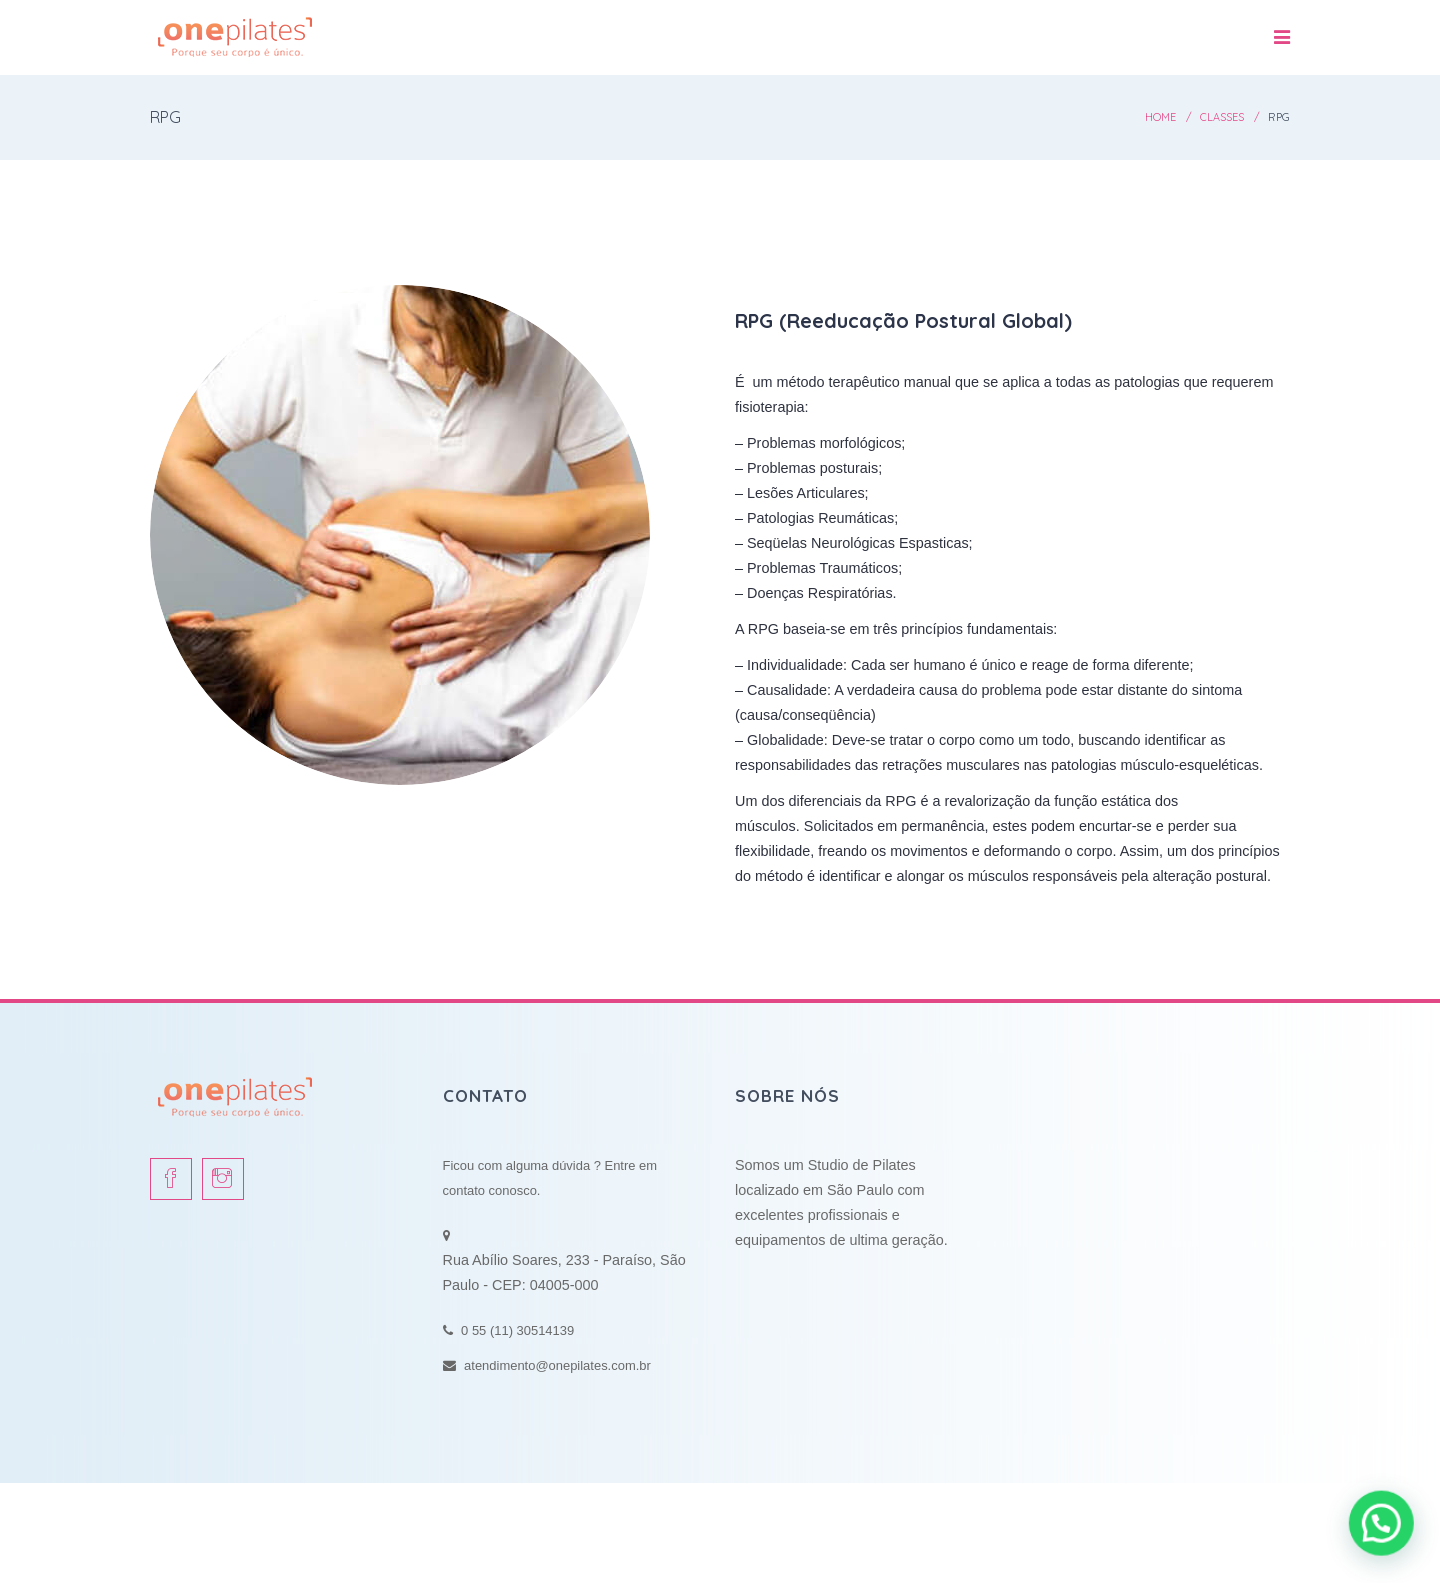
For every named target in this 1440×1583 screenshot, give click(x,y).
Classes (1222, 117)
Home (1160, 117)
